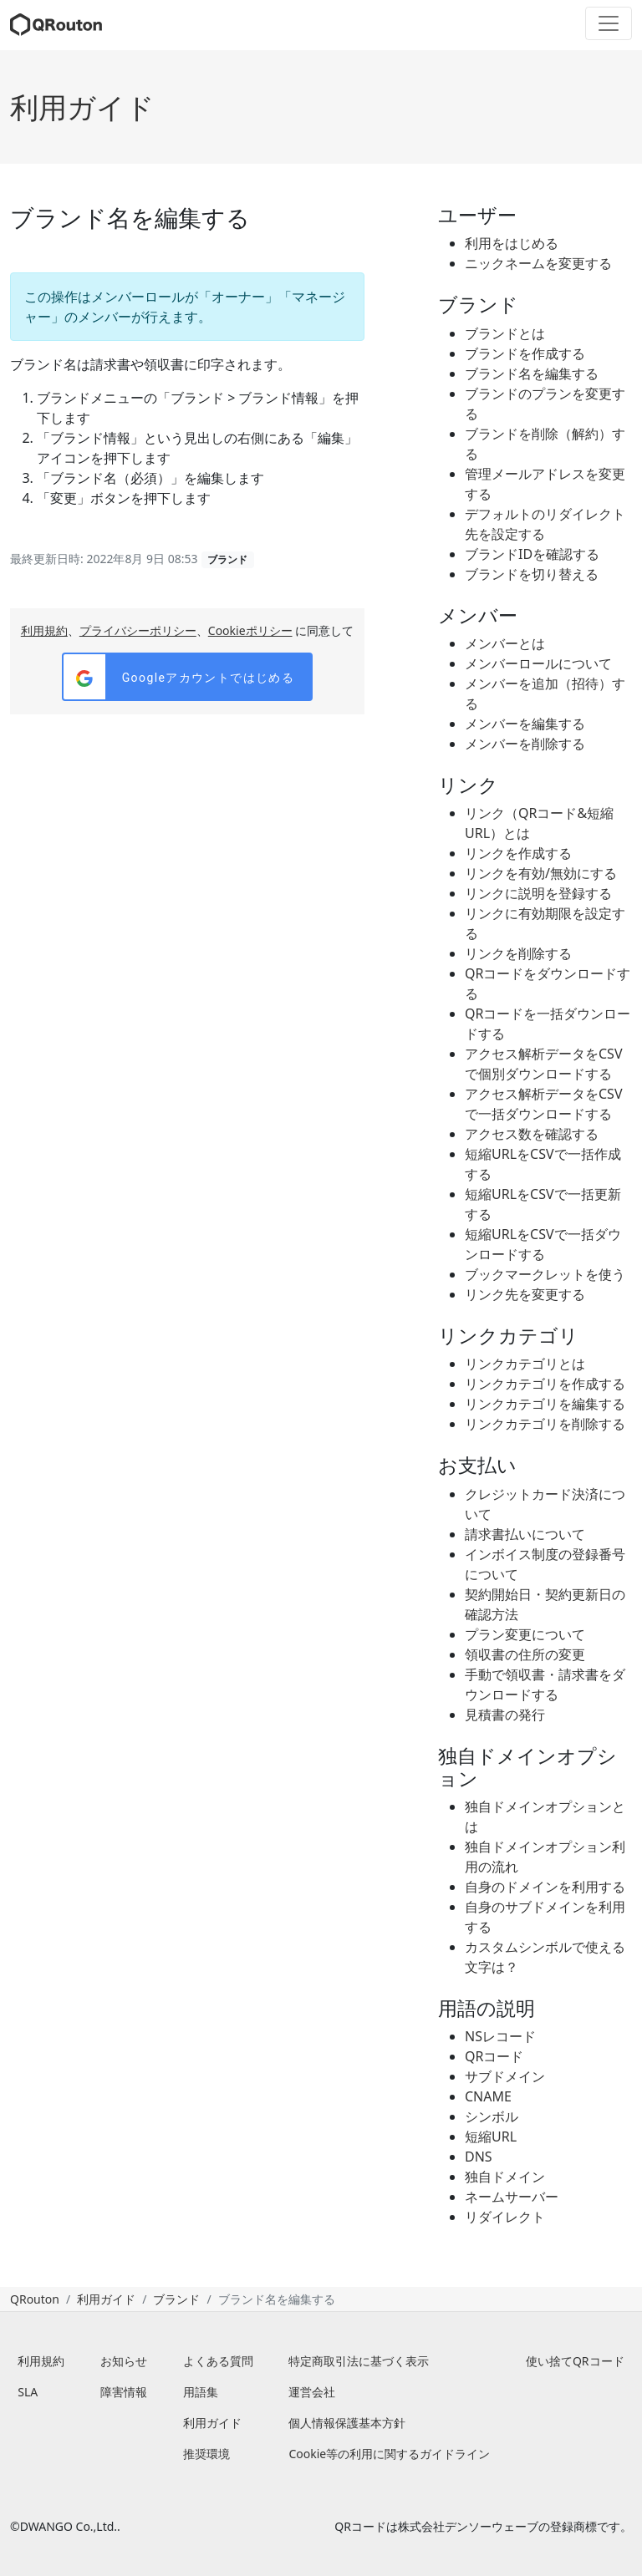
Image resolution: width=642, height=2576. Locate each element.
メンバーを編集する (525, 723)
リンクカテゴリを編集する (545, 1404)
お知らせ (123, 2361)
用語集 (200, 2392)
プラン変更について (525, 1634)
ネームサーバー (511, 2196)
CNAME (488, 2096)
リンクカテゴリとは (525, 1363)
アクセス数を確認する (532, 1134)
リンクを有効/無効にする (541, 873)
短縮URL (491, 2136)
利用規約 (44, 630)
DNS (478, 2156)
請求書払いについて (525, 1534)
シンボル (491, 2116)
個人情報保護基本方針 (346, 2423)
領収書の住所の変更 (525, 1654)
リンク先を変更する (525, 1294)
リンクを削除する (518, 953)
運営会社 (311, 2392)
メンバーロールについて (538, 663)
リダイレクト (505, 2217)
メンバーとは (505, 643)
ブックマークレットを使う (545, 1274)
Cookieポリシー (250, 630)
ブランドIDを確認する (532, 554)
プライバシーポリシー (137, 630)
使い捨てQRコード (575, 2361)
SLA (28, 2392)
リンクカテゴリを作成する (545, 1383)
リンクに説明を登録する (538, 893)
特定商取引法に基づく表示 (358, 2361)
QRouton (34, 2299)
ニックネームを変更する (538, 263)
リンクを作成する (518, 853)
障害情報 (123, 2392)
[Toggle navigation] (608, 23)
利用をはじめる (511, 243)
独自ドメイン (505, 2176)
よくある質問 (218, 2361)
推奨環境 (206, 2454)
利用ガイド (82, 107)
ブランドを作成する (525, 353)
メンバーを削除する (525, 743)
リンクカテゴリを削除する (545, 1424)
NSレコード (500, 2036)
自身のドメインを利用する (545, 1886)
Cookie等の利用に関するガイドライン (389, 2454)
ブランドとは (505, 333)
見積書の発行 (505, 1714)
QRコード (494, 2056)
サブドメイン (505, 2076)
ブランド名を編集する (532, 373)
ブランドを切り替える (532, 574)
